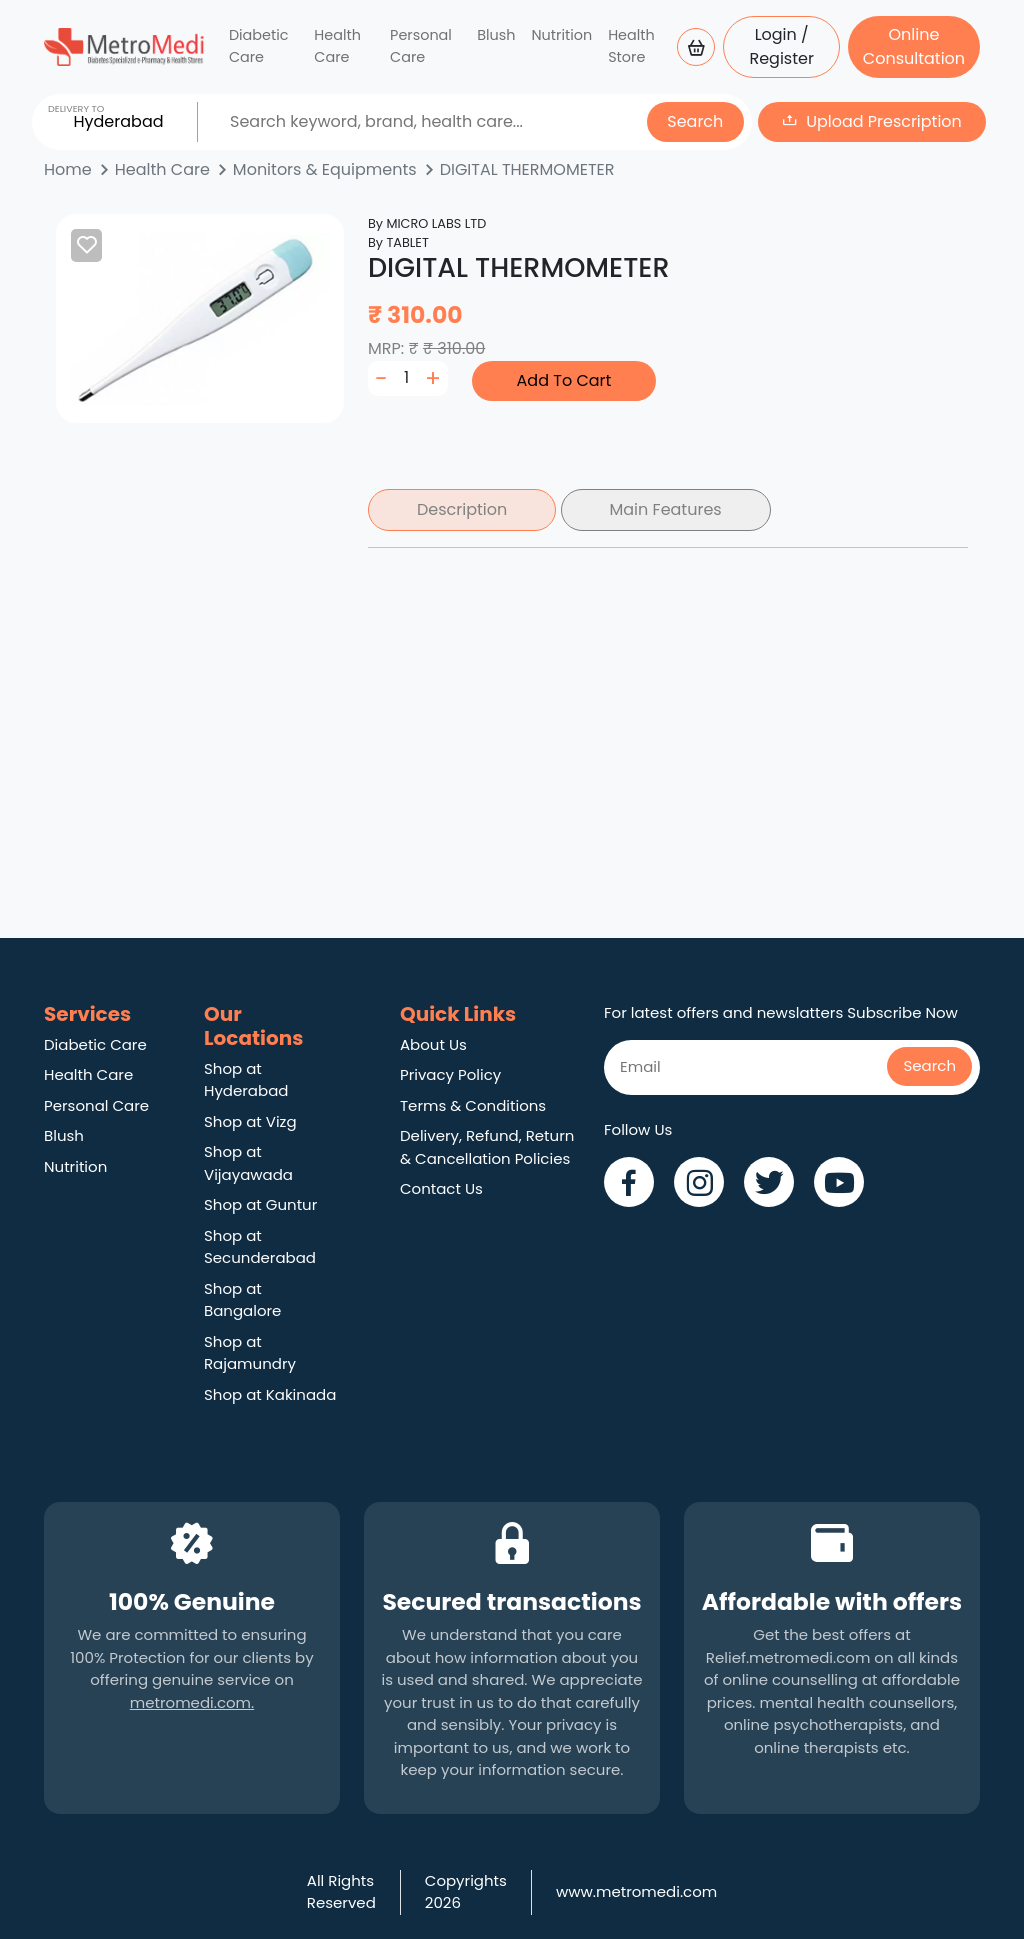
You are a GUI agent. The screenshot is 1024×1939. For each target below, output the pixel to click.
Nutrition (561, 35)
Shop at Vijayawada (248, 1163)
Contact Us (441, 1188)
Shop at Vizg (250, 1121)
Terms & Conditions (473, 1105)
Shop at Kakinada (270, 1394)
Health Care (337, 46)
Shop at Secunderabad (260, 1247)
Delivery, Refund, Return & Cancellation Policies (487, 1147)
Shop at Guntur (260, 1204)
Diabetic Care (259, 46)
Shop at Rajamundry (250, 1353)
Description (462, 509)
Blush (496, 35)
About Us (433, 1044)
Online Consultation (914, 46)
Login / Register (781, 46)
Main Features (666, 509)
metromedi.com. (192, 1702)
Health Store (631, 46)
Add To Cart (564, 380)
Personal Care (421, 46)
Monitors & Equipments (325, 169)
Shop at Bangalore (242, 1300)
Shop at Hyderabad (246, 1080)
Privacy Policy (450, 1074)
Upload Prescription (884, 121)
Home (68, 169)
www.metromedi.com (636, 1891)
